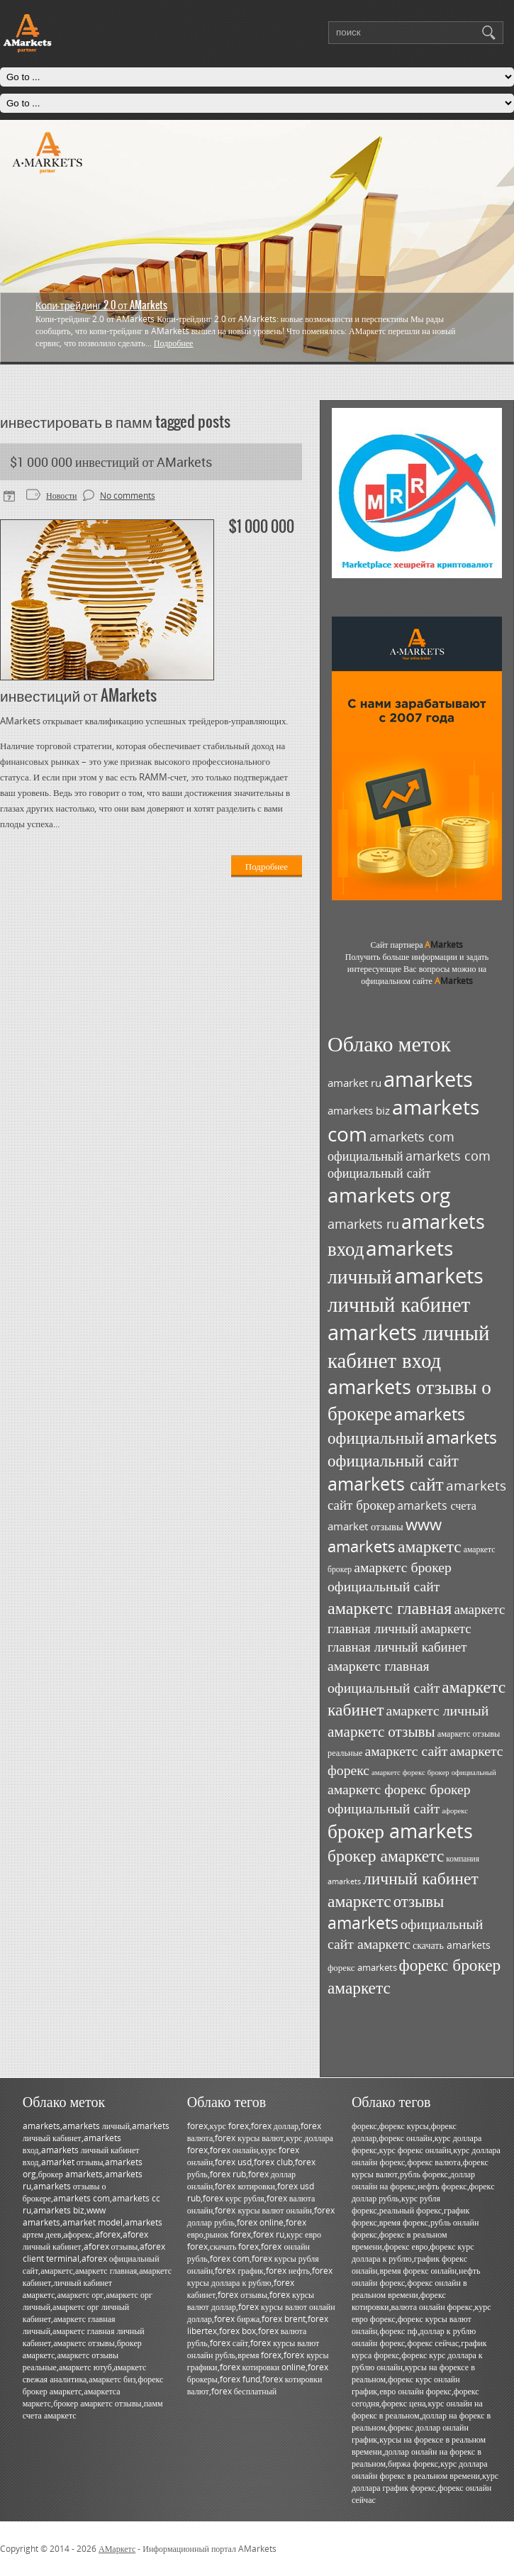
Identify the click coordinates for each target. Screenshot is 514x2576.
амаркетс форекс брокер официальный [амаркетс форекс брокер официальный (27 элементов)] (433, 1772)
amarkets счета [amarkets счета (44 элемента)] (436, 1505)
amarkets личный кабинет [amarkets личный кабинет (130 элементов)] (406, 1289)
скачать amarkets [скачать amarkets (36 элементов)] (452, 1945)
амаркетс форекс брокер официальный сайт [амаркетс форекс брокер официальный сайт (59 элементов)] (399, 1798)
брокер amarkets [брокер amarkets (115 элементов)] (400, 1831)
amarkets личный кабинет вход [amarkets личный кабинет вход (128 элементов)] (408, 1345)
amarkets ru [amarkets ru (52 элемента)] (363, 1223)
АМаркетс (117, 2549)
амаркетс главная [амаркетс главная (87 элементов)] (390, 1607)
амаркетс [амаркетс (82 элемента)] (430, 1546)
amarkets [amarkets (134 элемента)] (428, 1079)
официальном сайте (417, 981)
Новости (61, 496)
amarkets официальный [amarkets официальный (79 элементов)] (396, 1426)
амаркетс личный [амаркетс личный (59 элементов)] (437, 1710)
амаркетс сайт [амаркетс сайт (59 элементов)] (405, 1750)
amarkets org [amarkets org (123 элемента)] (389, 1194)
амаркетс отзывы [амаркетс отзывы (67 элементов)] (381, 1730)
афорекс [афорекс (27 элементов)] (455, 1810)
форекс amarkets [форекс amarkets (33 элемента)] (362, 1967)
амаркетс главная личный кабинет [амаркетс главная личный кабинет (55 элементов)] (399, 1637)
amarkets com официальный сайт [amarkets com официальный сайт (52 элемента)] (409, 1164)
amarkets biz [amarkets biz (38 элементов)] (359, 1110)
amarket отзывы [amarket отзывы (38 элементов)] (365, 1526)
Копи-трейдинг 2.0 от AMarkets (101, 305)
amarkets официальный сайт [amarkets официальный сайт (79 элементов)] (412, 1448)
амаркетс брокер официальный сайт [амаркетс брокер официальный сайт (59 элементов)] (390, 1576)
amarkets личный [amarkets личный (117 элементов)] (390, 1261)
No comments (127, 496)
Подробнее (174, 343)
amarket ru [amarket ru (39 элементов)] (354, 1083)
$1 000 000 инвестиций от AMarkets (111, 461)
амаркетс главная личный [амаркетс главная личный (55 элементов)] (416, 1618)
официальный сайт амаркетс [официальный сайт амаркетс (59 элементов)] (405, 1933)
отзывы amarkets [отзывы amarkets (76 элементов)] (386, 1912)
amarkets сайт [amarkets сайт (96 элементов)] (386, 1483)
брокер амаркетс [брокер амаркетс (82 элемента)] (386, 1855)
